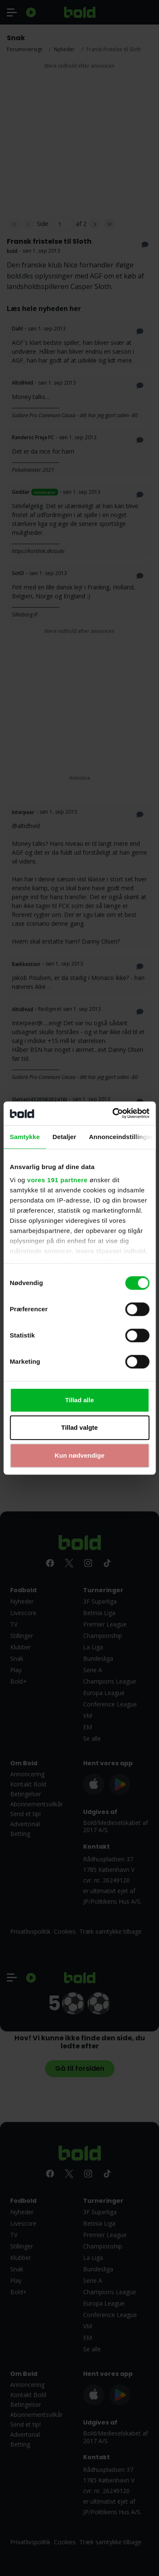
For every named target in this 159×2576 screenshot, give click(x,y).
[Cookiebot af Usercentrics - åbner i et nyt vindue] (113, 1113)
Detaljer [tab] (64, 1136)
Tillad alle (79, 1400)
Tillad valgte (79, 1427)
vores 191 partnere (57, 1179)
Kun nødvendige (80, 1455)
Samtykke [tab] (25, 1136)
